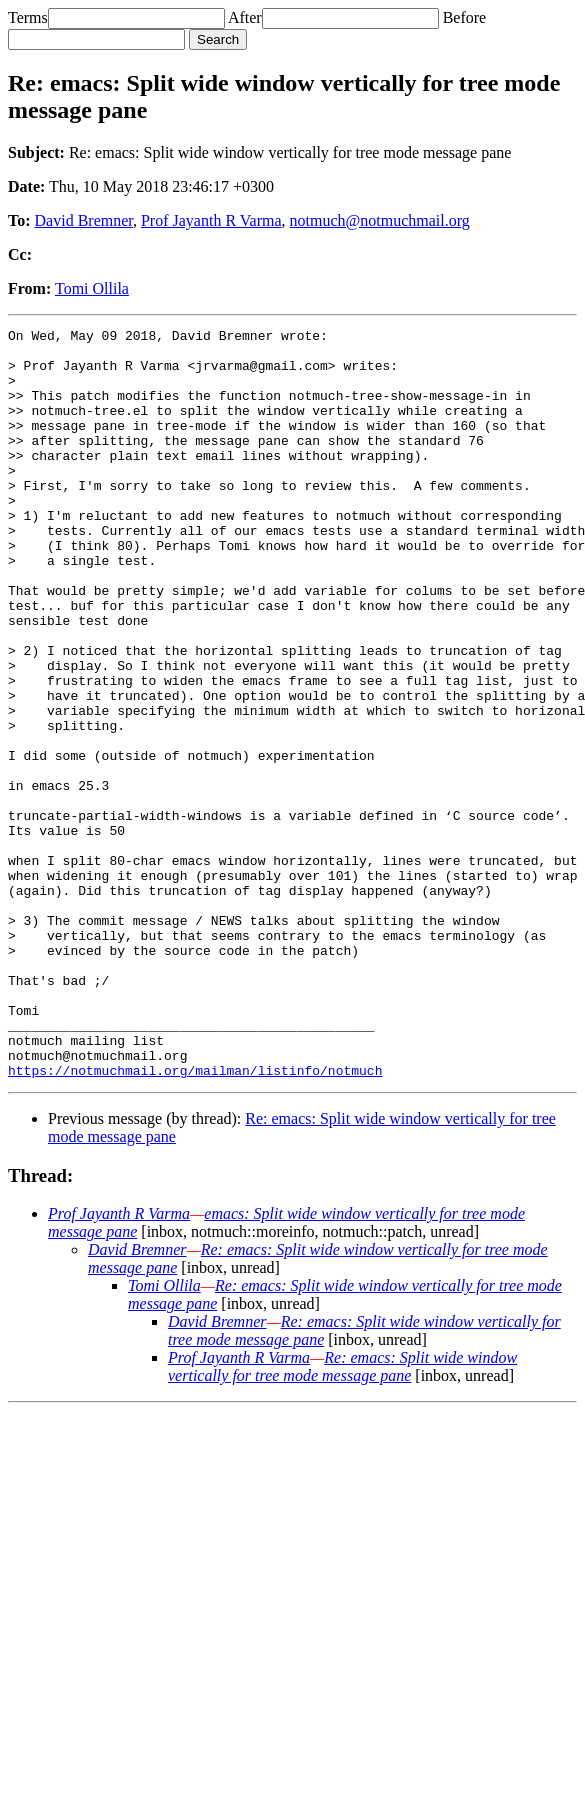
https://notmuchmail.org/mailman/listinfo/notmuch (195, 1220)
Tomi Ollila (92, 288)
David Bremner (84, 220)
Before (465, 17)
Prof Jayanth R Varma (211, 220)
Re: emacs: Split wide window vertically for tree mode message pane (342, 1516)
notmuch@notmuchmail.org (380, 220)
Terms (28, 17)
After (245, 17)
